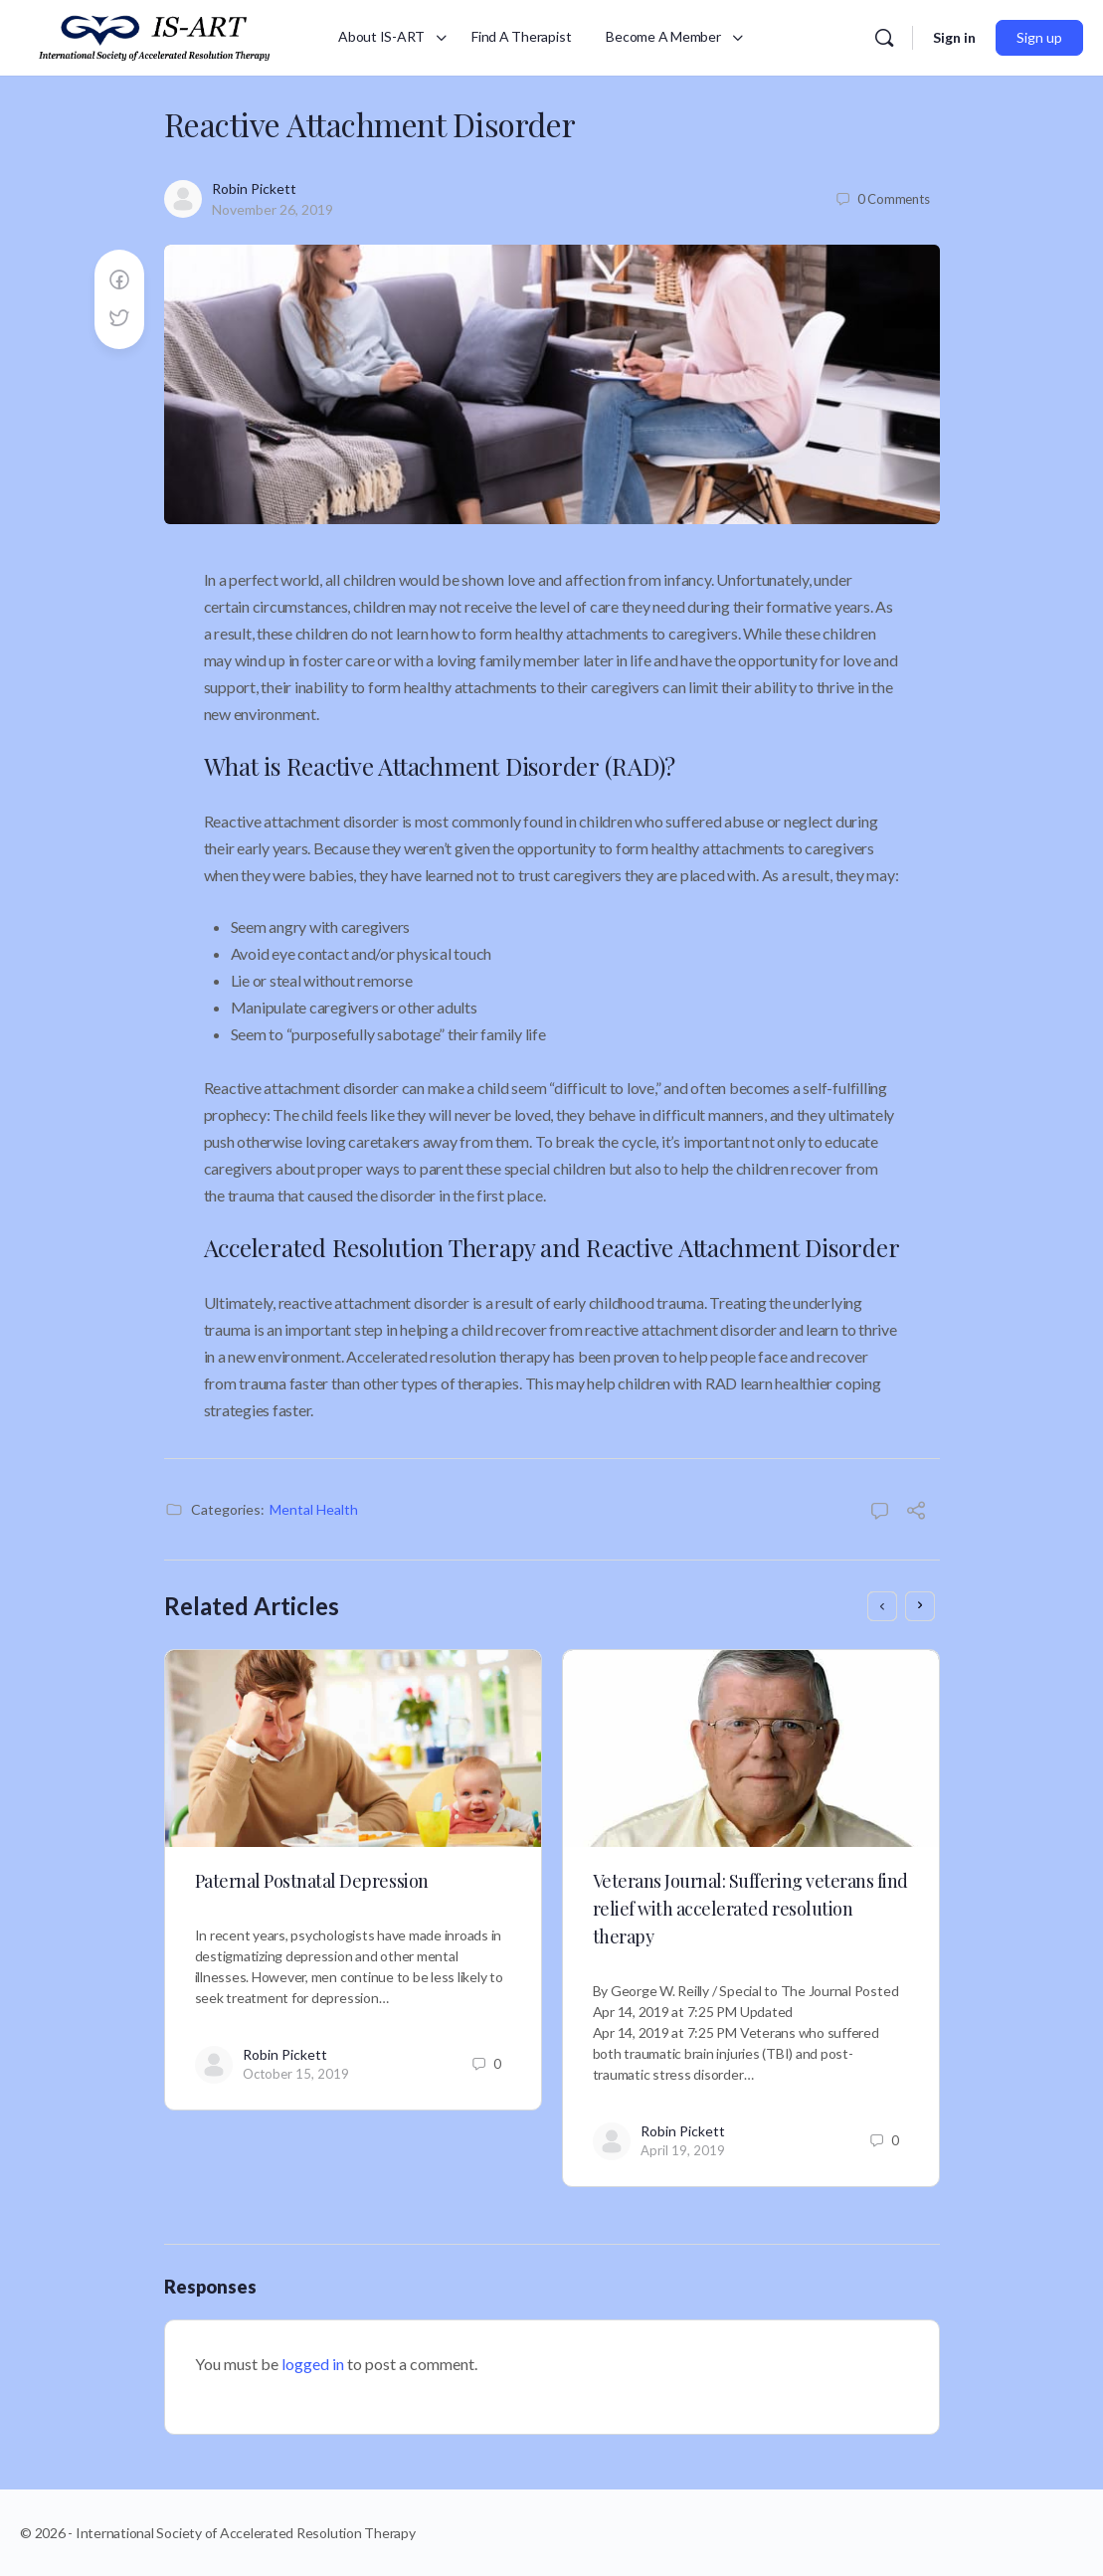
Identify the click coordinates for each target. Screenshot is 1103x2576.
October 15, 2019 (296, 2074)
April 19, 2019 (683, 2150)
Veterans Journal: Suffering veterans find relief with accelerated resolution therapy (750, 1908)
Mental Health (314, 1509)
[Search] (884, 38)
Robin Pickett (254, 188)
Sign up (1039, 37)
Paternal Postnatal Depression (312, 1881)
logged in (312, 2363)
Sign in (954, 37)
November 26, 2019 (272, 209)
